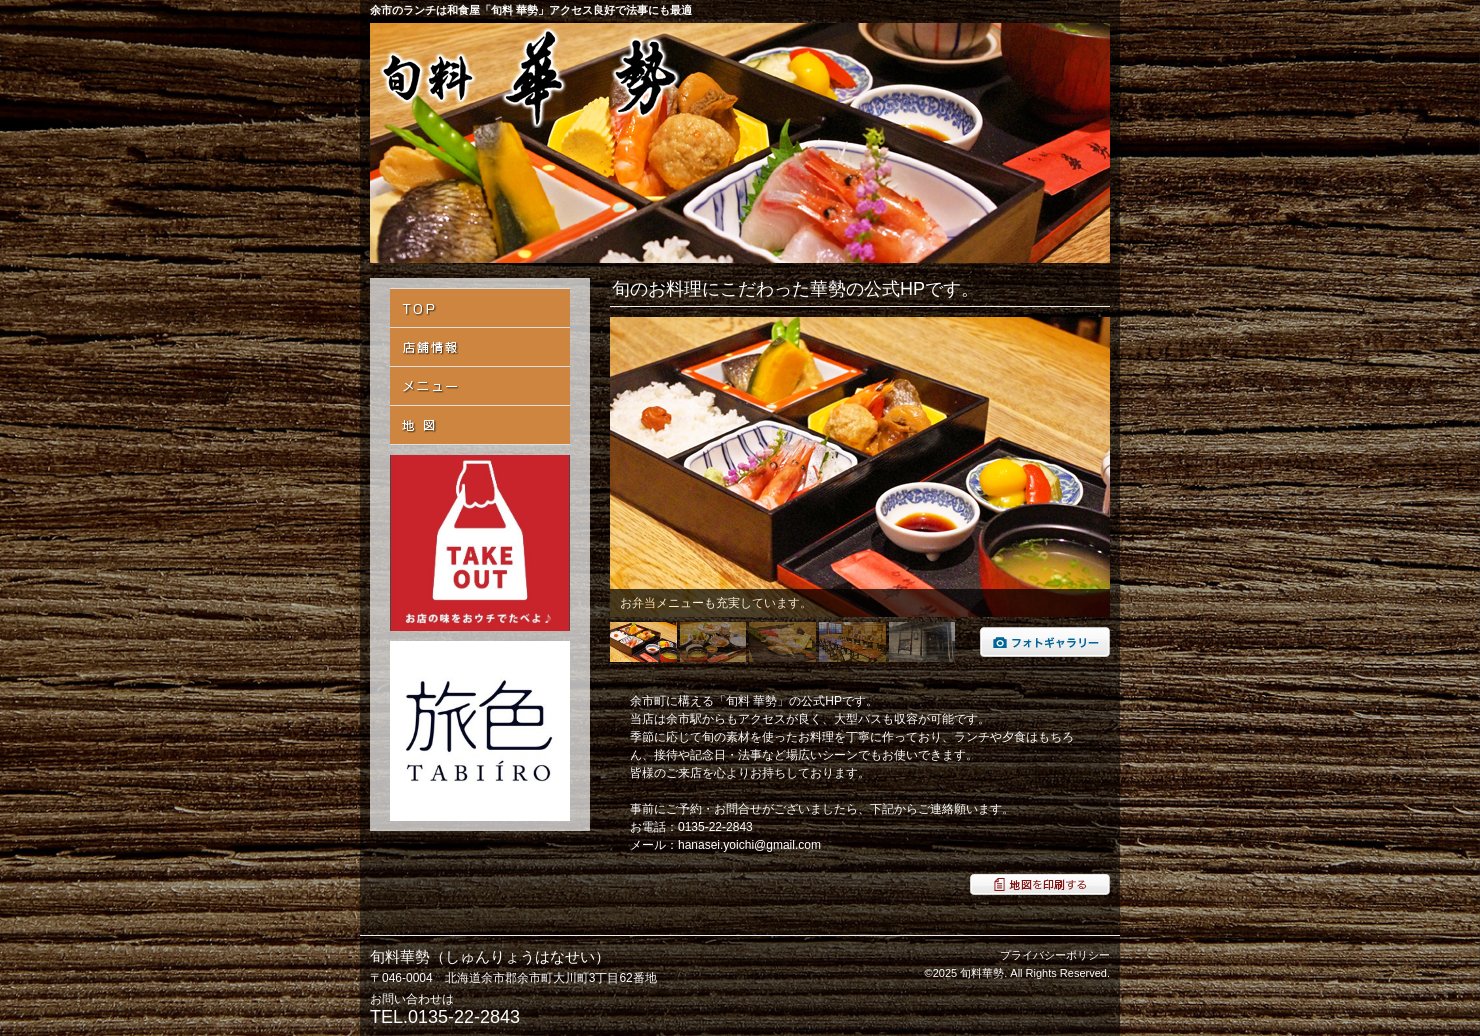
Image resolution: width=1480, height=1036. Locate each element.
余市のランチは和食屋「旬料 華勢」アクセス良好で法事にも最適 (531, 10)
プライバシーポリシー (1055, 955)
